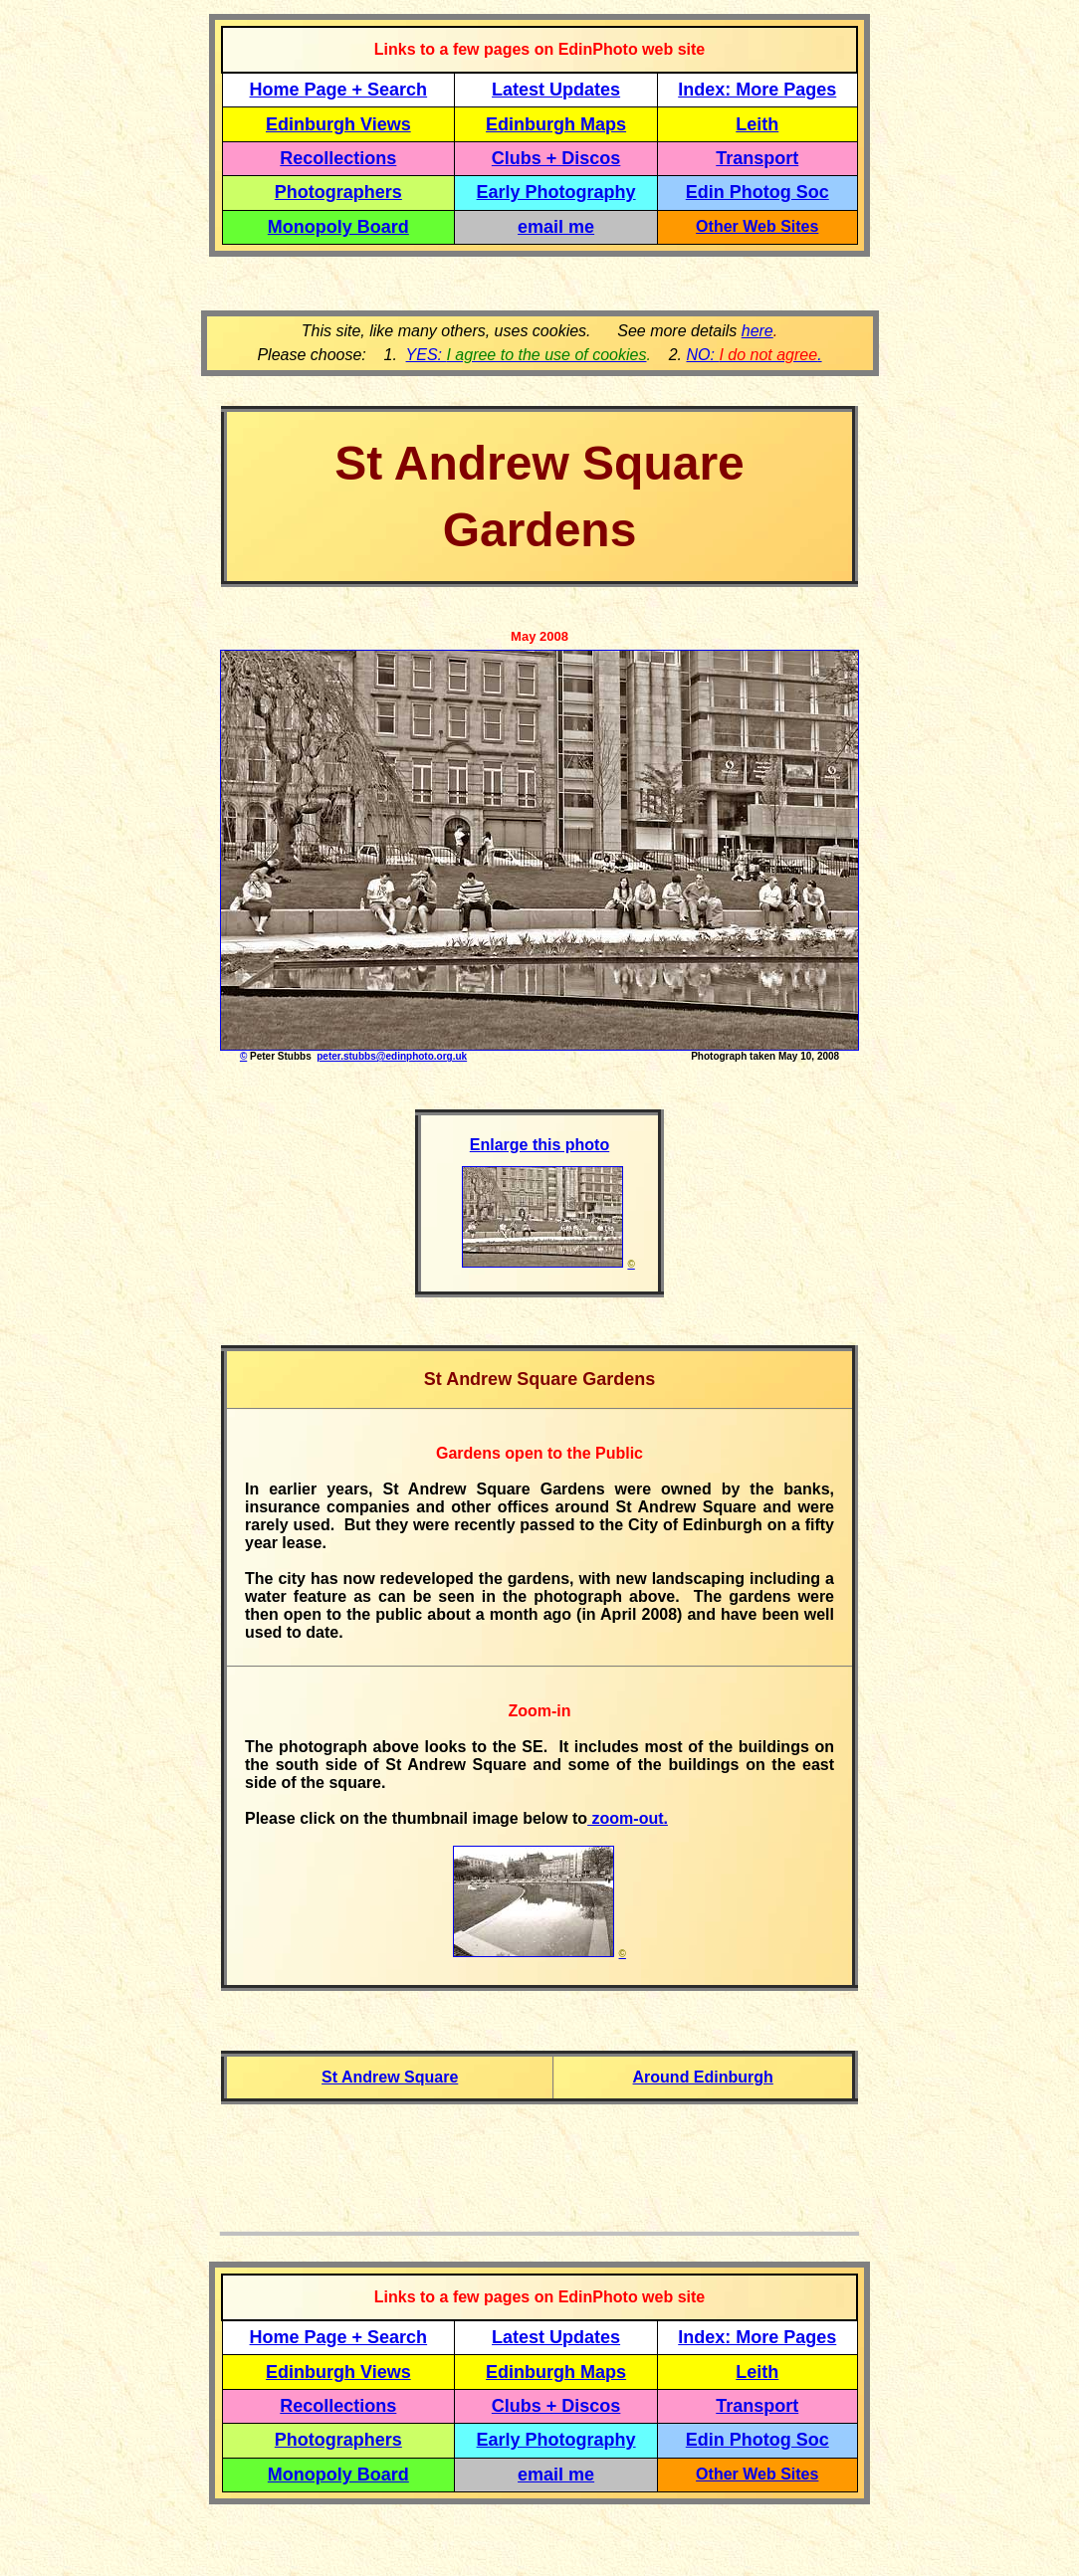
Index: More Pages (757, 89)
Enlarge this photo (539, 1144)
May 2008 (539, 636)
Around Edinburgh (703, 2077)
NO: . (753, 354)
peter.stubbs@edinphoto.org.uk (392, 1056)
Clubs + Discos (556, 158)
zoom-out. (627, 1818)
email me (556, 227)
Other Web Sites (757, 226)
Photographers (338, 192)
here (757, 330)
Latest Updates (556, 89)
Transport (757, 158)
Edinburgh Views (338, 124)
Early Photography (556, 192)
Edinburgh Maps (556, 124)
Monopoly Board (338, 227)
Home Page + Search (339, 89)
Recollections (338, 158)
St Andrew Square (390, 2077)
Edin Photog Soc (757, 192)
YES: (526, 354)
